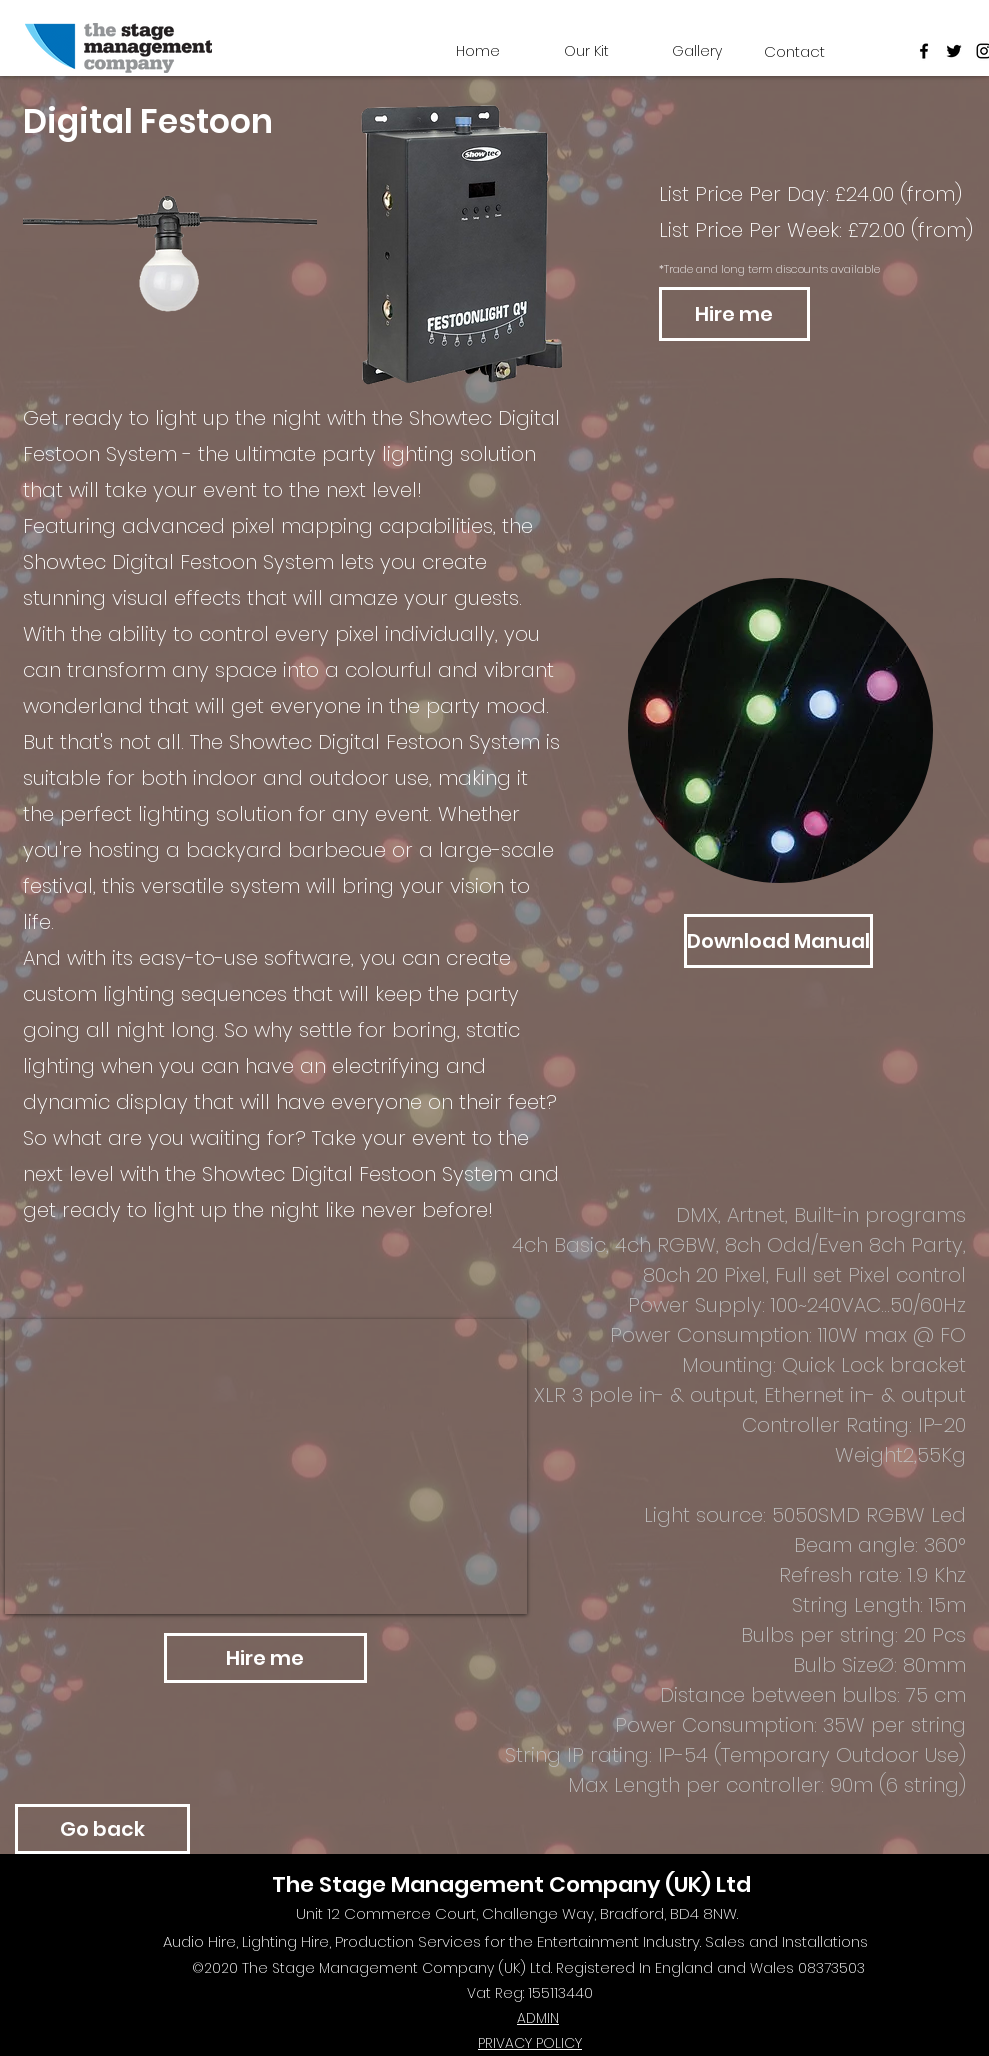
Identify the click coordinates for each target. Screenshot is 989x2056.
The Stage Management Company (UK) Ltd (511, 1884)
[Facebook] (924, 51)
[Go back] (102, 1829)
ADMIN (538, 2018)
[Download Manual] (778, 941)
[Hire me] (734, 314)
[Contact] (794, 51)
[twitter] (954, 51)
